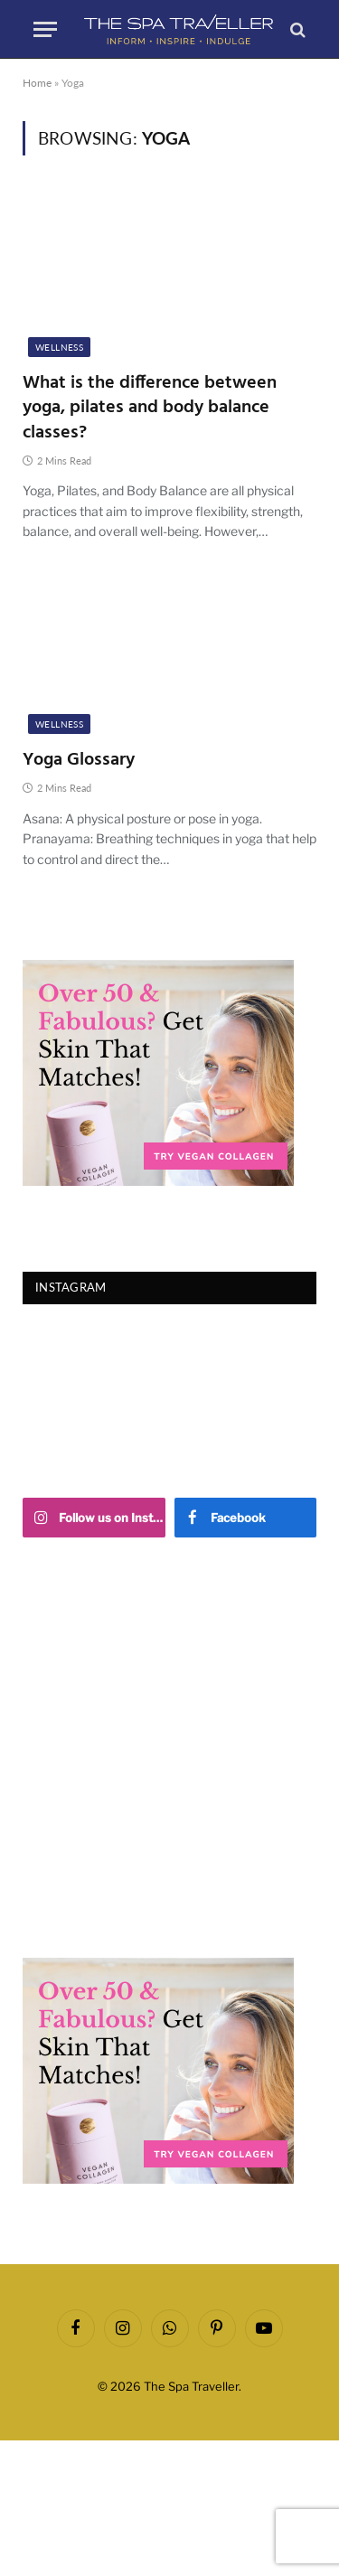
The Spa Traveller (191, 2386)
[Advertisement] (169, 1747)
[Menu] (45, 29)
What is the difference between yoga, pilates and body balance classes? (150, 408)
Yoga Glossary (79, 760)
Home (37, 82)
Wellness (59, 347)
